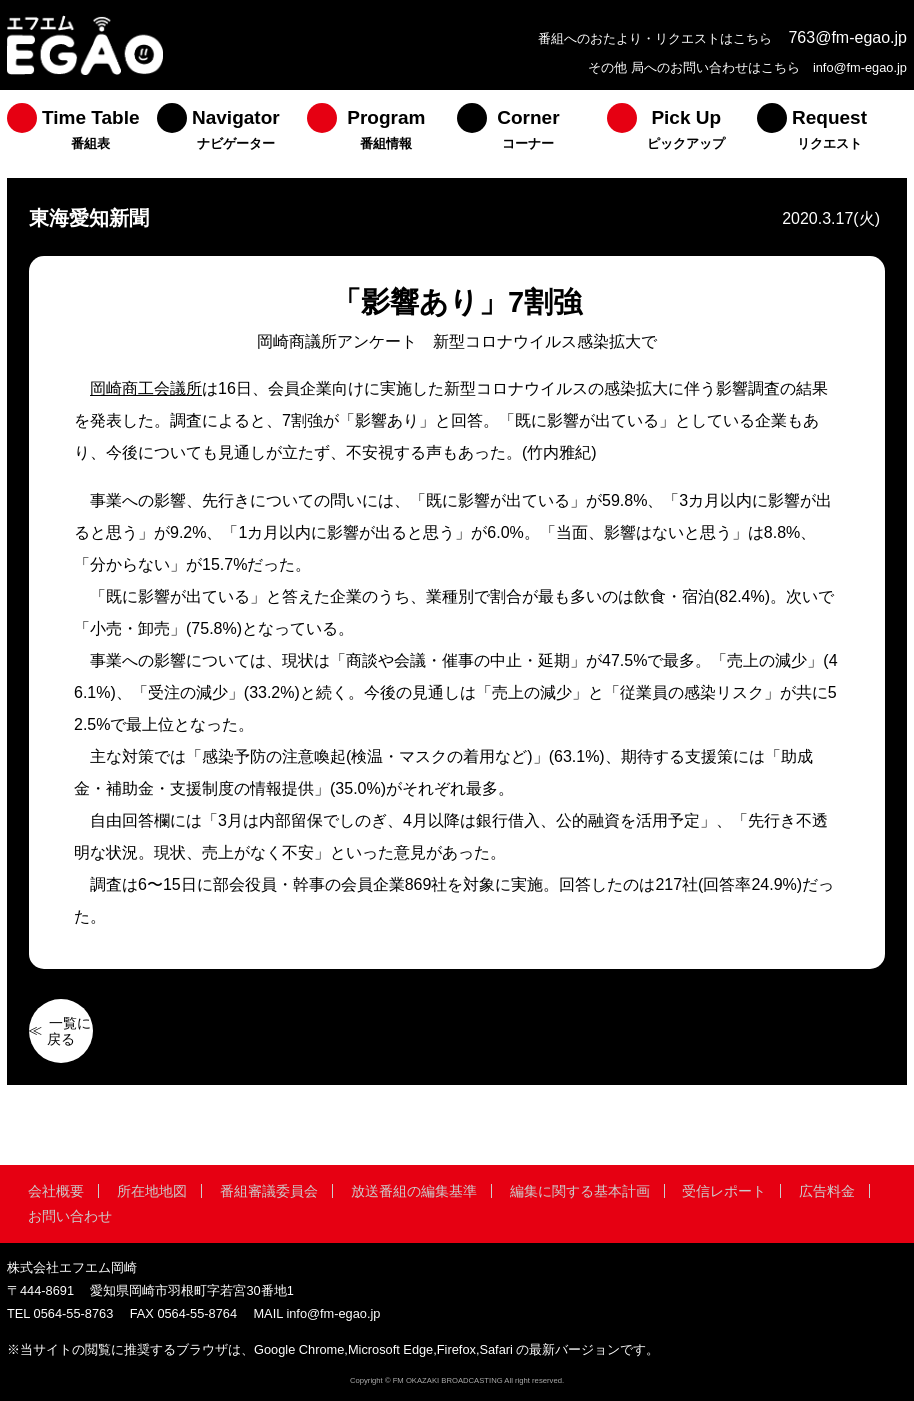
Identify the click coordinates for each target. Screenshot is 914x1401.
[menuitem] (82, 134)
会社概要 (56, 1191)
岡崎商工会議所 (146, 388)
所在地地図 (152, 1191)
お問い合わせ (70, 1216)
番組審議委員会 (269, 1191)
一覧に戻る (69, 1031)
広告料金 (827, 1191)
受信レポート (724, 1191)
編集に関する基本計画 (580, 1191)
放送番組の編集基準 (414, 1191)
